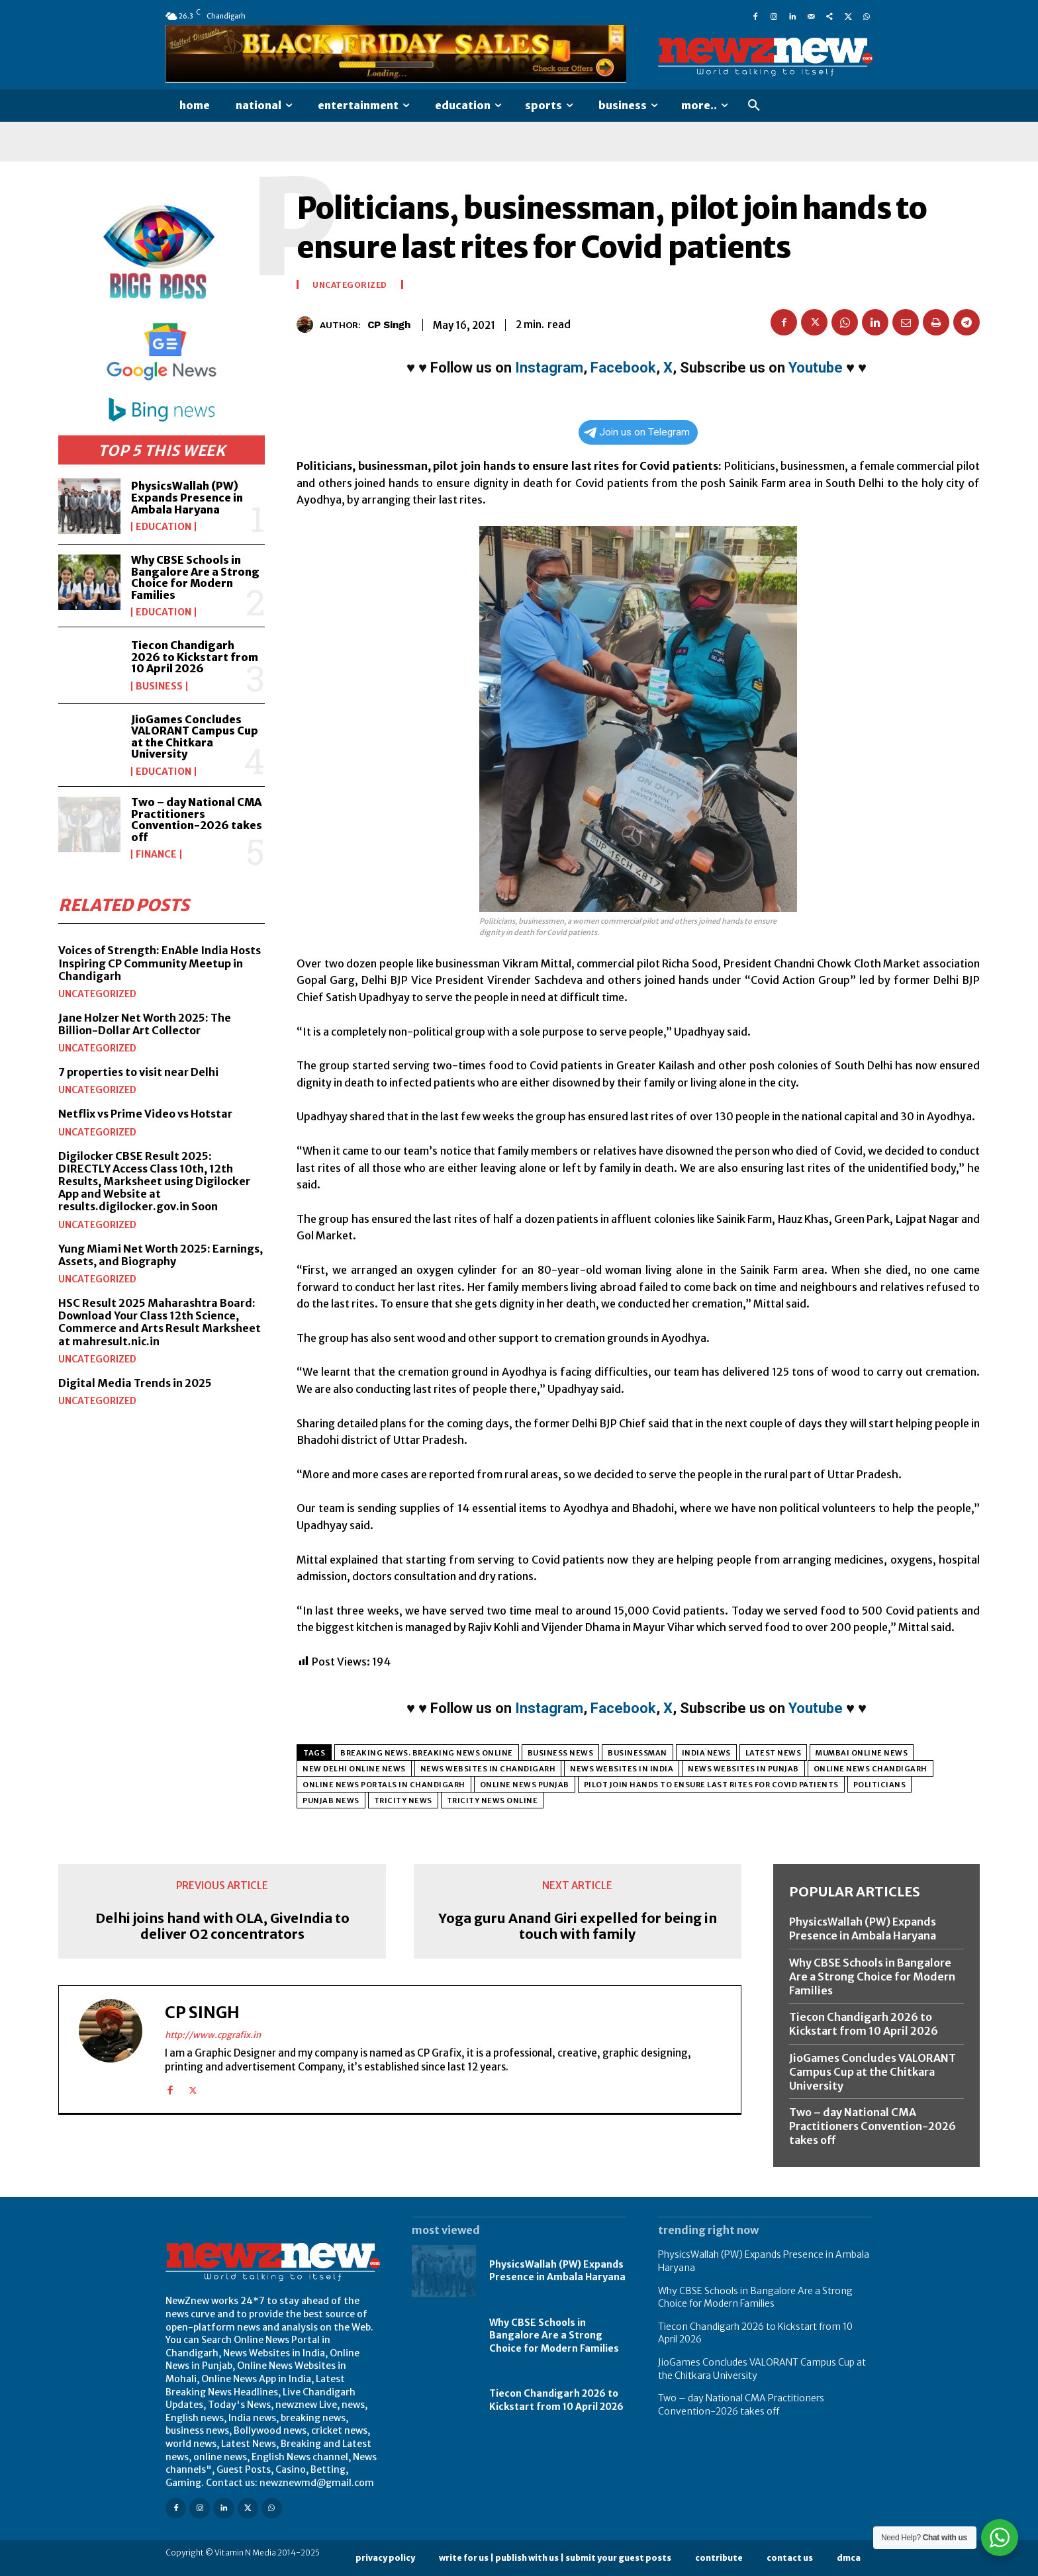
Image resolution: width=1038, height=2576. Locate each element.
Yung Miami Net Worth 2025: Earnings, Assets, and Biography (160, 1255)
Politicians (879, 1784)
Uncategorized (97, 994)
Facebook (623, 367)
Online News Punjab (524, 1784)
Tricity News (403, 1800)
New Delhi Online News (354, 1768)
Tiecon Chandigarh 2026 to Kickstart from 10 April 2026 (194, 657)
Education (163, 526)
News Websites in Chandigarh (488, 1768)
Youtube (815, 367)
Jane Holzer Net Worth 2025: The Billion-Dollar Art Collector (144, 1024)
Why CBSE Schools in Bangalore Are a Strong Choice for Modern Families (195, 577)
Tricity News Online (492, 1800)
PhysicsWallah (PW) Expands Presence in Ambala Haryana (187, 497)
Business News (561, 1752)
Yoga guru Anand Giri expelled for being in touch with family (577, 1926)
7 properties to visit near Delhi (138, 1072)
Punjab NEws (331, 1800)
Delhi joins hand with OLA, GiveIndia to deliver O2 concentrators (222, 1926)
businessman (637, 1752)
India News (706, 1752)
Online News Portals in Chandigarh (384, 1784)
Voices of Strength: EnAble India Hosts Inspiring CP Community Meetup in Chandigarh (159, 963)
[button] (754, 105)
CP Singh (388, 325)
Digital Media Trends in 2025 (135, 1383)
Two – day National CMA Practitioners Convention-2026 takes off (196, 819)
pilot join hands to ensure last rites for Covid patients (711, 1784)
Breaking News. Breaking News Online (426, 1752)
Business (159, 686)
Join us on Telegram (637, 432)
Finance (156, 854)
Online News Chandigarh (870, 1768)
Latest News (773, 1752)
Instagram (549, 367)
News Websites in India (621, 1768)
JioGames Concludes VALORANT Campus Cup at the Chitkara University (194, 737)
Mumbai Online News (862, 1752)
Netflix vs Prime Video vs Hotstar (145, 1113)
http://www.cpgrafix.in (213, 2035)
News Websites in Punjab (743, 1768)
